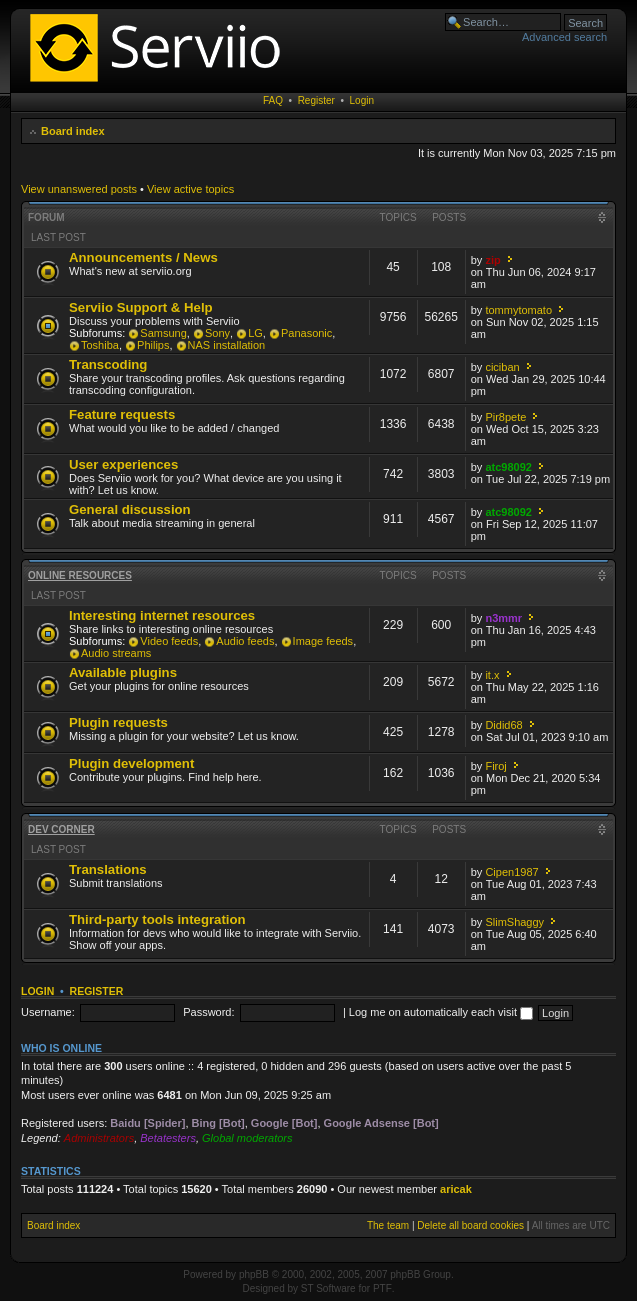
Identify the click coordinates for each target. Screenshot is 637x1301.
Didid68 (503, 725)
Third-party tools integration (157, 919)
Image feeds (323, 641)
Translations (108, 869)
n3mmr (503, 618)
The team (388, 1225)
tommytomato (518, 310)
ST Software (328, 1288)
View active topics (190, 189)
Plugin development (131, 763)
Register (316, 100)
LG (255, 333)
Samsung (163, 333)
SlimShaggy (514, 922)
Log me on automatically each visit (441, 1012)
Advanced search (564, 37)
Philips (153, 345)
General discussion (130, 509)
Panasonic (306, 333)
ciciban (502, 367)
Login (362, 100)
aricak (456, 1189)
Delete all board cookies (470, 1225)
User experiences (123, 464)
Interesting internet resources (162, 615)
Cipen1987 (511, 872)
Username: (48, 1012)
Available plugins (123, 672)
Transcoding (108, 364)
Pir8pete (505, 417)
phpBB (254, 1274)
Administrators (99, 1138)
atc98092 (508, 467)
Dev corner (61, 829)
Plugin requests (118, 722)
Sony (217, 333)
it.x (492, 675)
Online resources (80, 575)
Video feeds (169, 641)
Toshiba (100, 345)
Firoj (495, 766)
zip (492, 260)
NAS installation (227, 345)
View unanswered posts (79, 189)
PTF (382, 1288)
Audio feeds (245, 641)
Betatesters (168, 1138)
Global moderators (247, 1138)
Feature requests (122, 414)
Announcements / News (143, 257)
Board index (73, 131)
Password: (208, 1012)
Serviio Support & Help (141, 307)
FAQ (273, 100)
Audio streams (116, 653)
